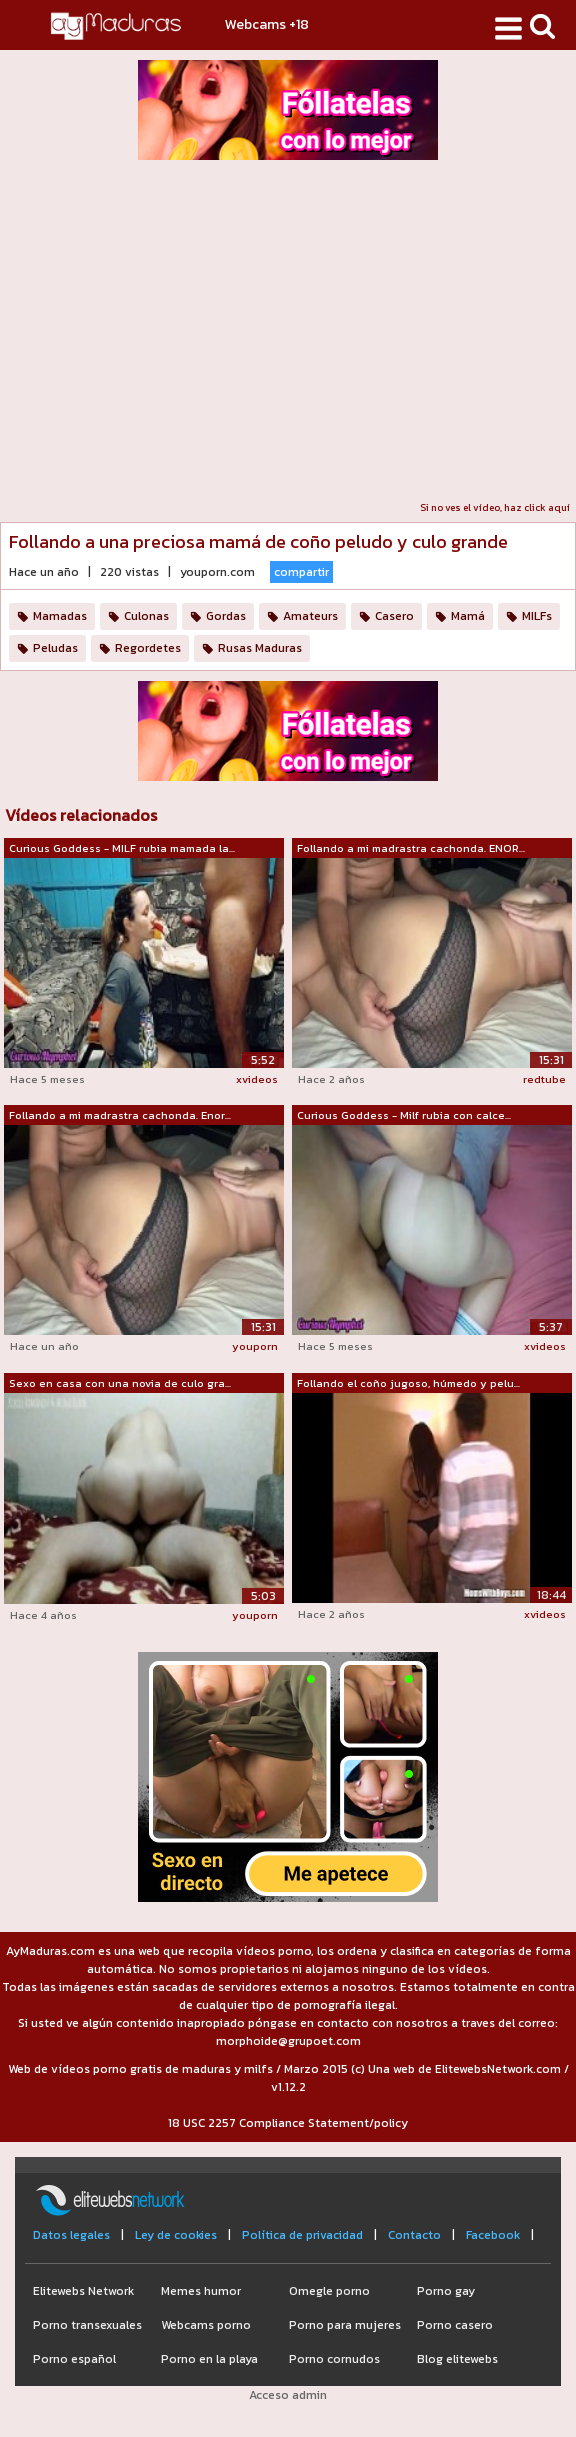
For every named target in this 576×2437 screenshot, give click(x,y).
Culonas (146, 616)
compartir (301, 572)
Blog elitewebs (457, 2359)
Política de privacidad (302, 2235)
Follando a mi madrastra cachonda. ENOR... (411, 848)
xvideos (257, 1079)
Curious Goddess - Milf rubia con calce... (404, 1115)
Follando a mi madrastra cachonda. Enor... (120, 1115)
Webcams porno (206, 2325)
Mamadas (60, 616)
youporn (255, 1346)
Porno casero (455, 2325)
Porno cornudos (334, 2359)
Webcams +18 (267, 24)
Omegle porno (329, 2291)
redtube (544, 1079)
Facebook (493, 2235)
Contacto (414, 2235)
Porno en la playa (209, 2359)
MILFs (537, 616)
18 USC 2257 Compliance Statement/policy (288, 2123)
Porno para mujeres (345, 2325)
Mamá (468, 616)
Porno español (74, 2359)
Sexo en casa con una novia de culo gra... (120, 1383)
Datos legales (71, 2235)
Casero (394, 616)
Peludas (55, 648)
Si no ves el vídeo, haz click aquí (495, 507)
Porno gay (446, 2291)
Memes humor (201, 2291)
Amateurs (310, 616)
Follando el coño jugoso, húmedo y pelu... (408, 1383)
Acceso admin (288, 2395)
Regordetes (148, 648)
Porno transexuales (87, 2325)
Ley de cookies (176, 2235)
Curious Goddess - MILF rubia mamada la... (122, 848)
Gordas (226, 616)
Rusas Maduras (260, 648)
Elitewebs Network (83, 2291)
